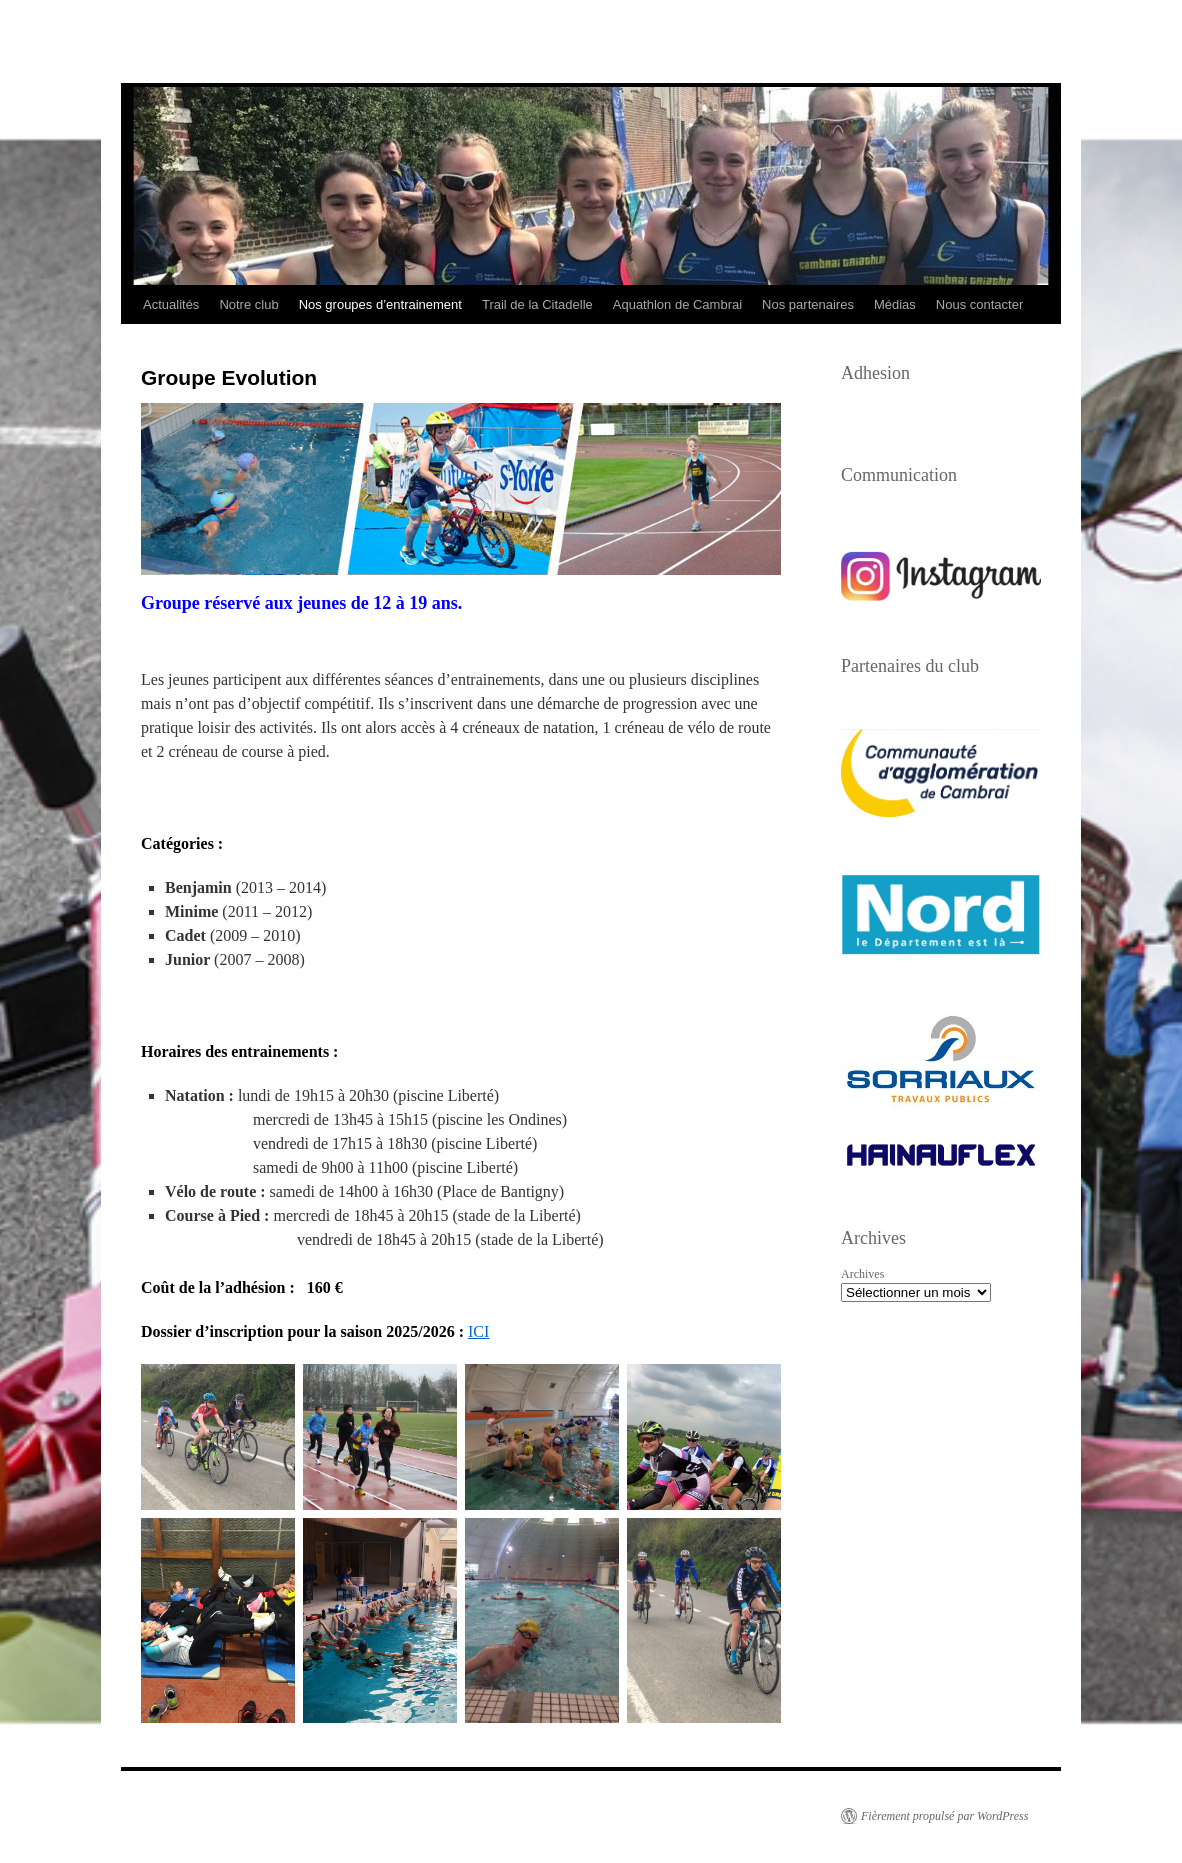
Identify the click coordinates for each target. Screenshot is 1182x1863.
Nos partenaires (808, 304)
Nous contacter (979, 304)
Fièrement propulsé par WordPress (944, 1816)
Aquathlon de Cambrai (677, 304)
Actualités (171, 304)
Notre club (248, 304)
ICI (478, 1331)
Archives (862, 1274)
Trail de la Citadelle (537, 304)
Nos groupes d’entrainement (380, 304)
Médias (895, 304)
